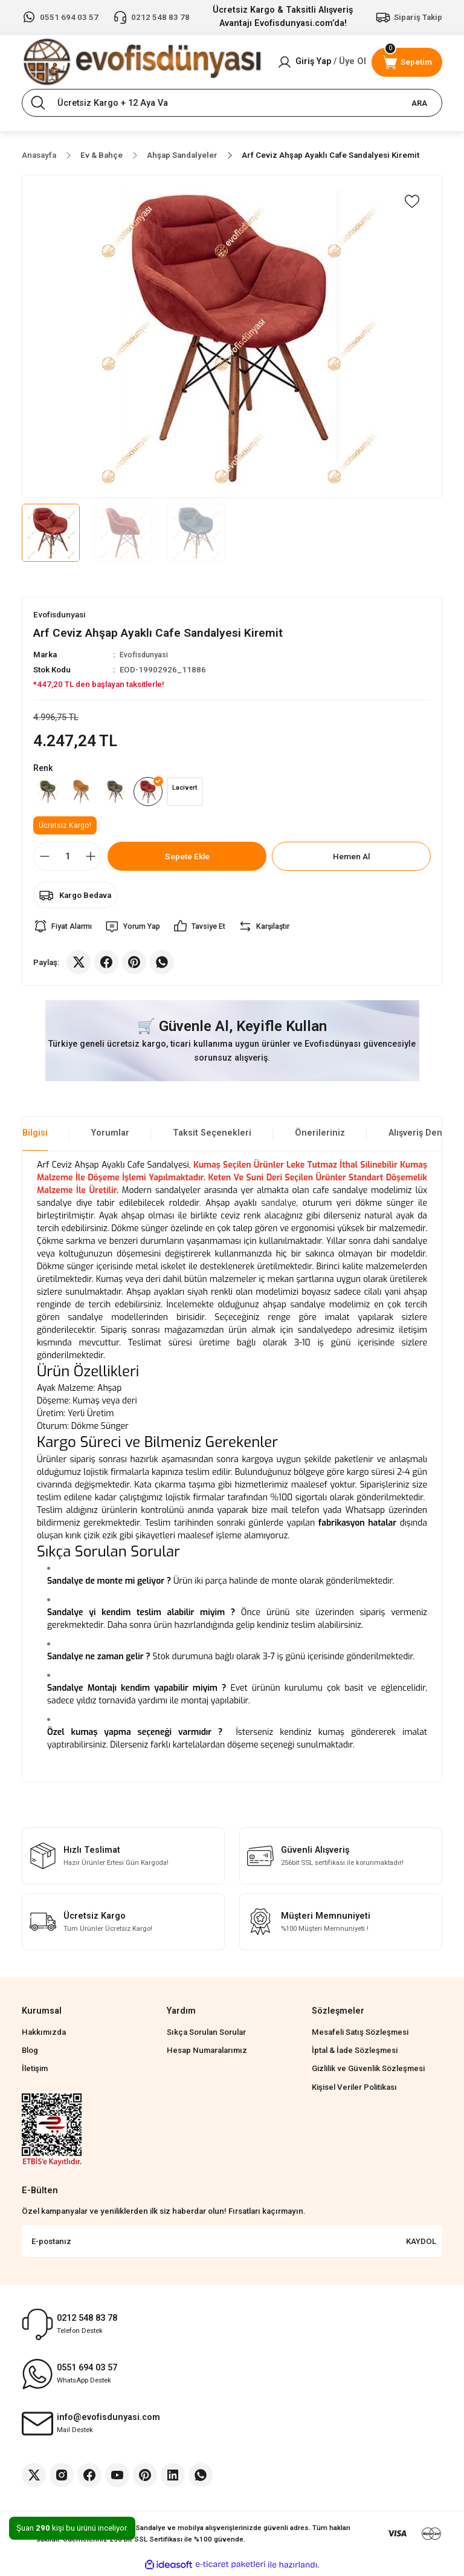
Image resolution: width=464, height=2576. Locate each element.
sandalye (279, 1206)
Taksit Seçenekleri (212, 1136)
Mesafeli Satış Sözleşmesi (360, 2035)
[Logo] (142, 62)
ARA (419, 103)
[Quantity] (67, 859)
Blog (30, 2053)
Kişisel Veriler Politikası (354, 2090)
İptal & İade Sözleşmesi (355, 2053)
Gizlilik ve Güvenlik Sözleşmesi (368, 2071)
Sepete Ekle (187, 859)
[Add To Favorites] (412, 201)
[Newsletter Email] (232, 2244)
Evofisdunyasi (145, 655)
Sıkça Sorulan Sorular (206, 2035)
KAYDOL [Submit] (421, 2244)
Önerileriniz (320, 1136)
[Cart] (407, 62)
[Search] (232, 103)
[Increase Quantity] (91, 859)
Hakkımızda (44, 2035)
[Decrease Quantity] (45, 859)
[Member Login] (321, 62)
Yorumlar (110, 1136)
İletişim (35, 2071)
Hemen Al (351, 859)
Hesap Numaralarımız (207, 2053)
